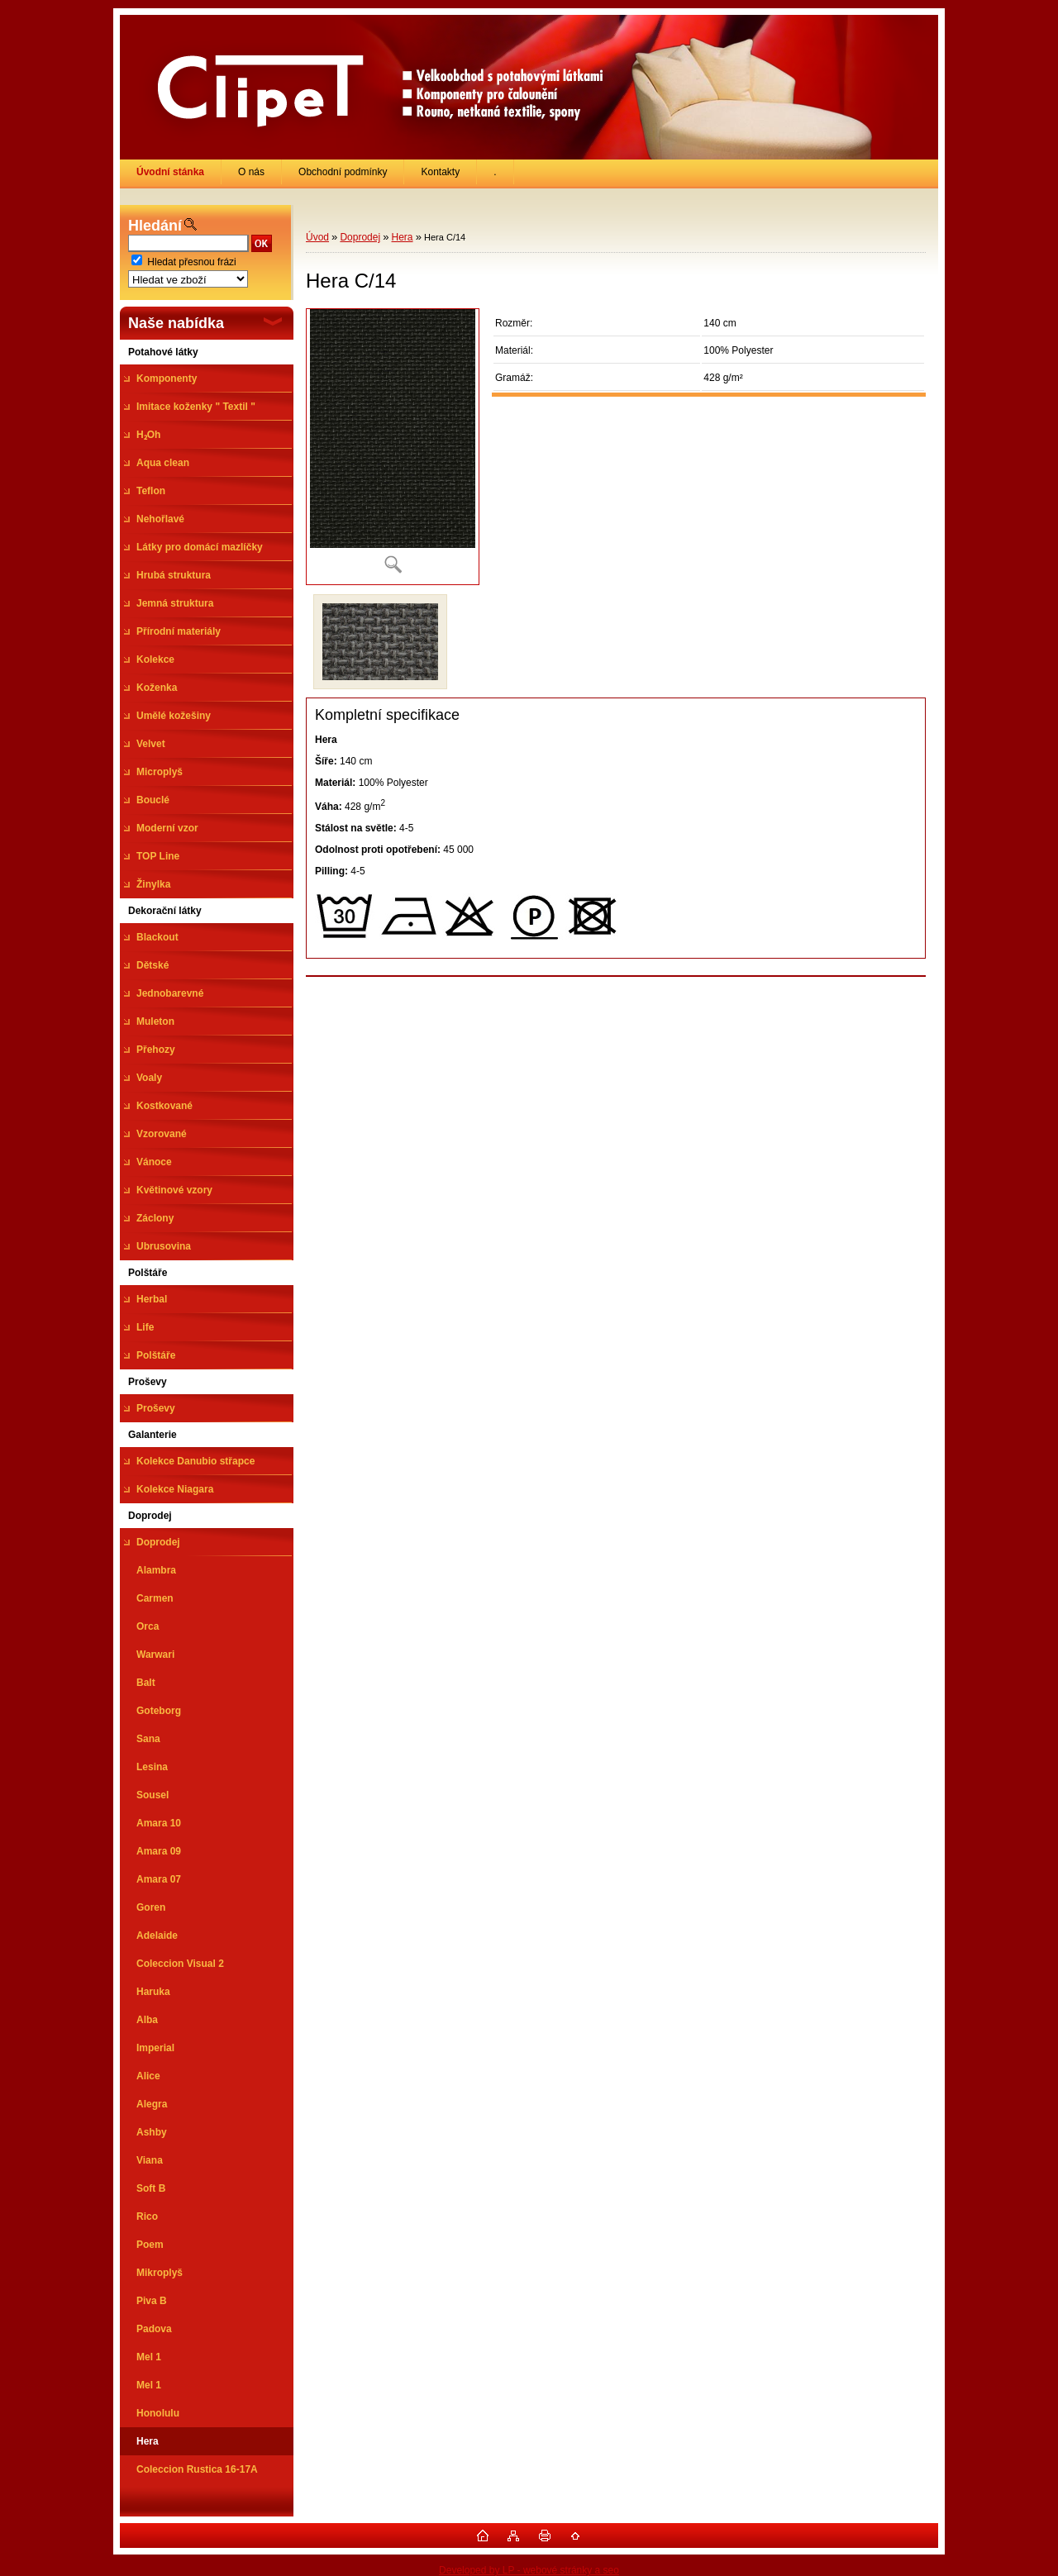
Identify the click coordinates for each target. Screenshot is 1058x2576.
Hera (402, 237)
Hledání (155, 225)
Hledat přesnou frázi (191, 262)
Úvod (317, 237)
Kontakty (440, 172)
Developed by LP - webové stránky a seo (529, 2570)
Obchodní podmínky (342, 172)
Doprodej (360, 237)
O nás (251, 172)
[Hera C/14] (393, 446)
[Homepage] (171, 172)
